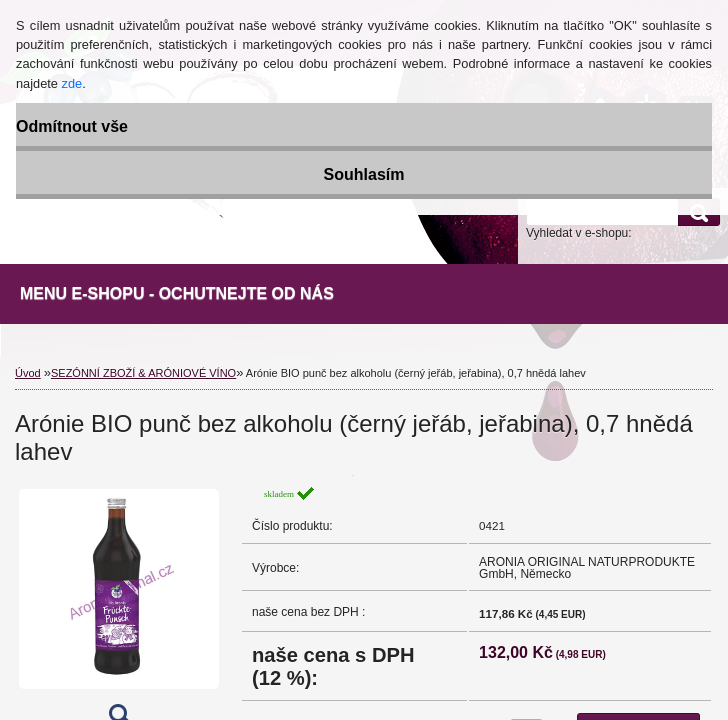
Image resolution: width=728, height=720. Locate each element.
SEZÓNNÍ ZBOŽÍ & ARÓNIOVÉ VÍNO (143, 373)
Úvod (28, 373)
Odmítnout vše (72, 126)
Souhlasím (364, 174)
